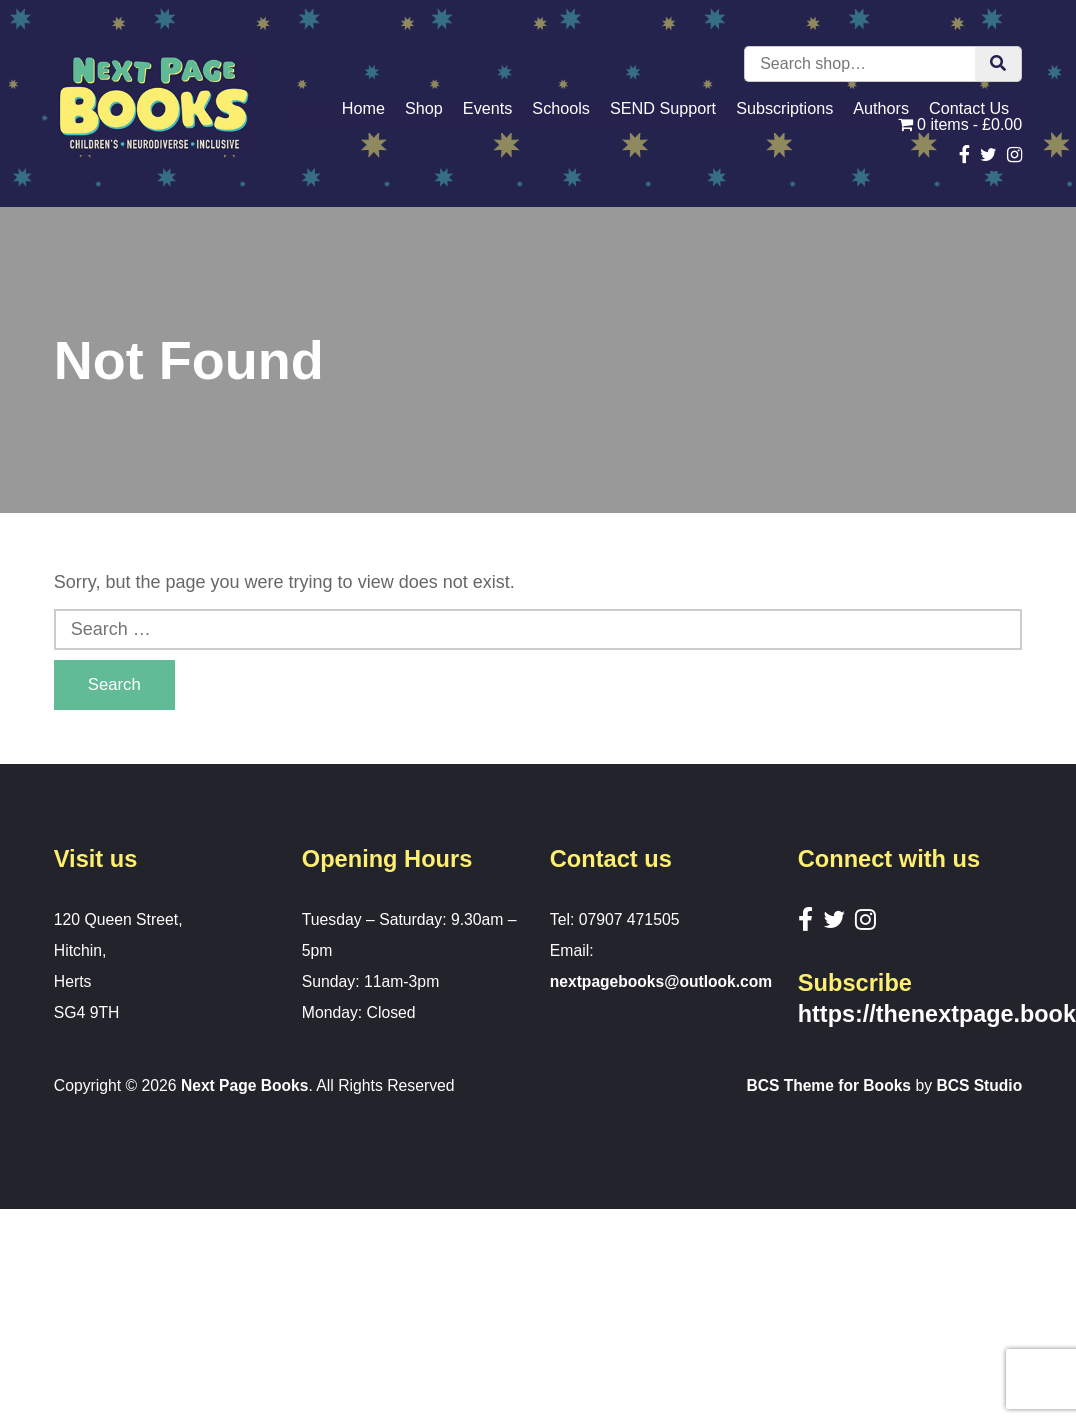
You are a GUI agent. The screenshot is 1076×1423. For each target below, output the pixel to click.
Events (488, 108)
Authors (881, 108)
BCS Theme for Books (827, 1085)
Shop (424, 108)
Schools (561, 108)
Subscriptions (784, 108)
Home (363, 108)
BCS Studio (979, 1085)
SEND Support (663, 108)
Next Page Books (245, 1085)
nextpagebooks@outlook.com (662, 981)
